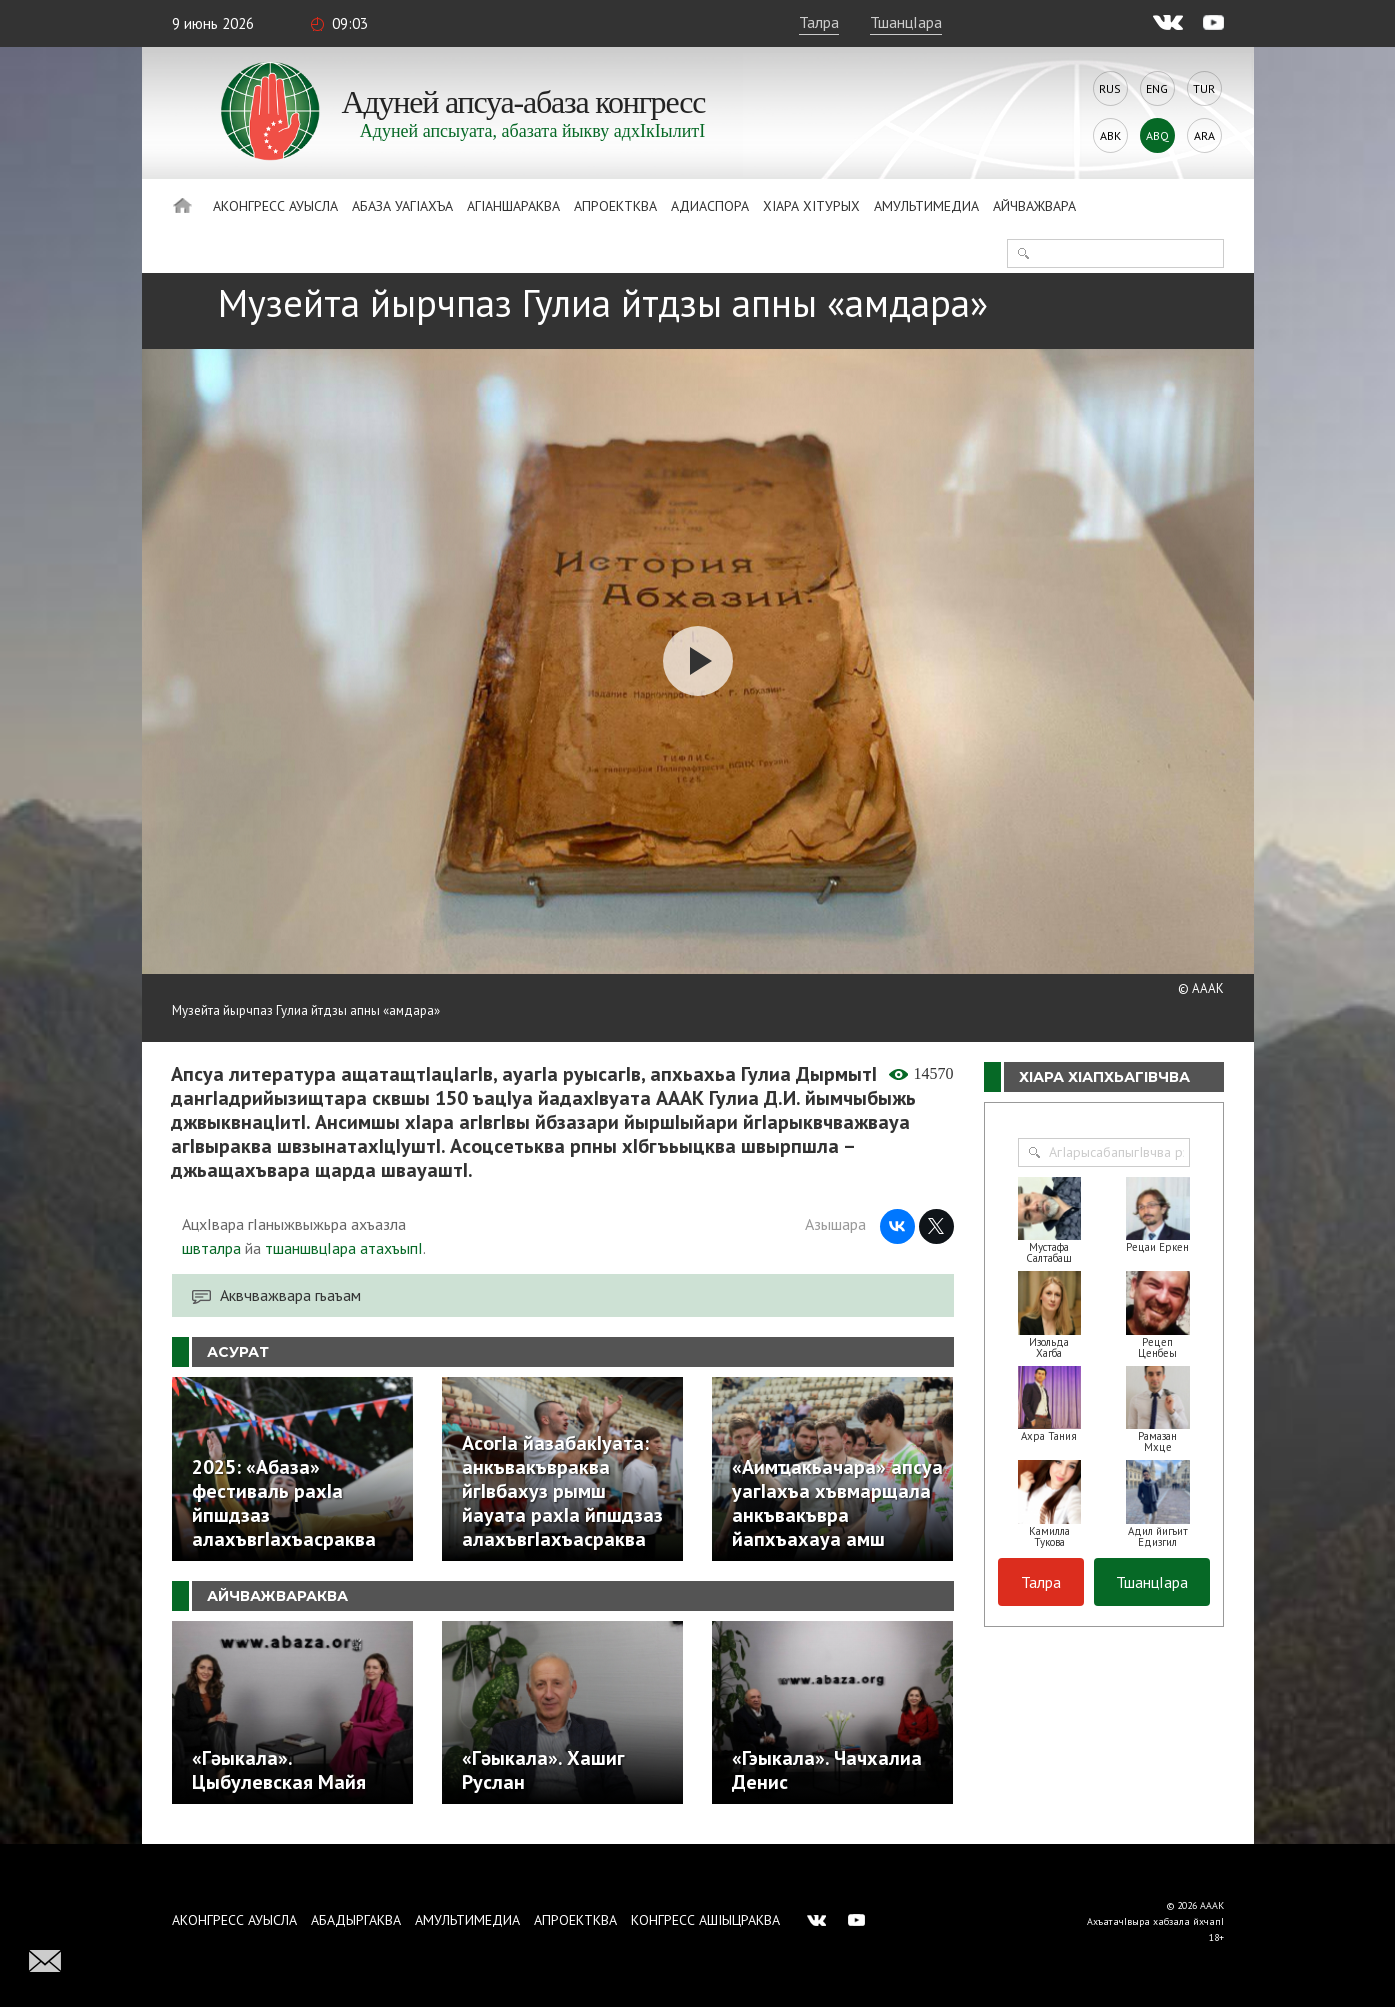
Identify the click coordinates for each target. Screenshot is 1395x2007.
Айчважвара (1034, 206)
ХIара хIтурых (811, 206)
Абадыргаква (356, 1920)
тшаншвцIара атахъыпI (344, 1248)
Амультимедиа (926, 206)
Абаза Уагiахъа (402, 206)
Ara (1204, 135)
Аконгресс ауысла (275, 206)
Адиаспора (710, 206)
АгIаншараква (513, 206)
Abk (1110, 135)
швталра (211, 1248)
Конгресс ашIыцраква (705, 1920)
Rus (1110, 88)
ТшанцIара (906, 22)
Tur (1204, 88)
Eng (1157, 88)
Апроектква (615, 206)
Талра (819, 22)
